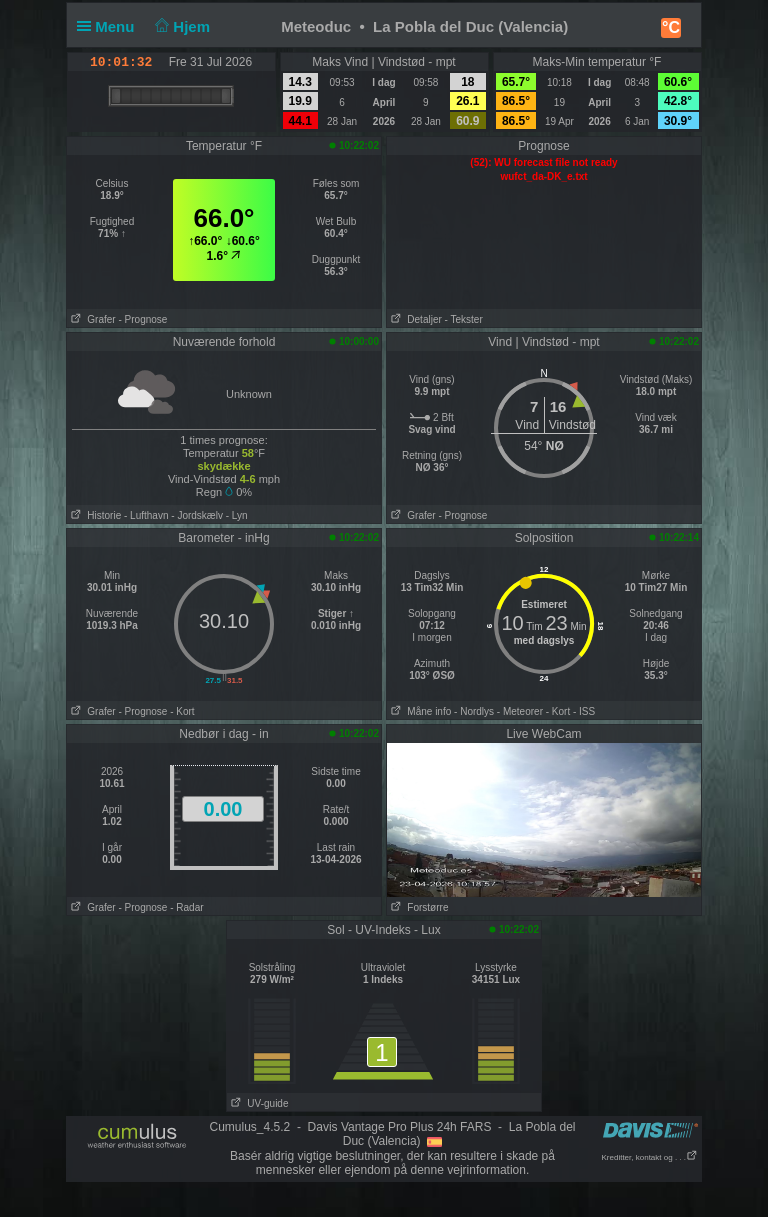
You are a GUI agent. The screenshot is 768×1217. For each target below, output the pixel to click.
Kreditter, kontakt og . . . (650, 1157)
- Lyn (237, 515)
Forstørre (417, 907)
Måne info (419, 711)
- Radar (186, 907)
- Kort (182, 711)
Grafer (91, 319)
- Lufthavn (146, 515)
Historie (94, 515)
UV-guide (257, 1103)
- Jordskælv (197, 515)
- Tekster (464, 319)
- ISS (584, 711)
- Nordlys (474, 711)
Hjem (181, 26)
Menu (110, 26)
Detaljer (414, 319)
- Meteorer (520, 711)
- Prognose (142, 319)
